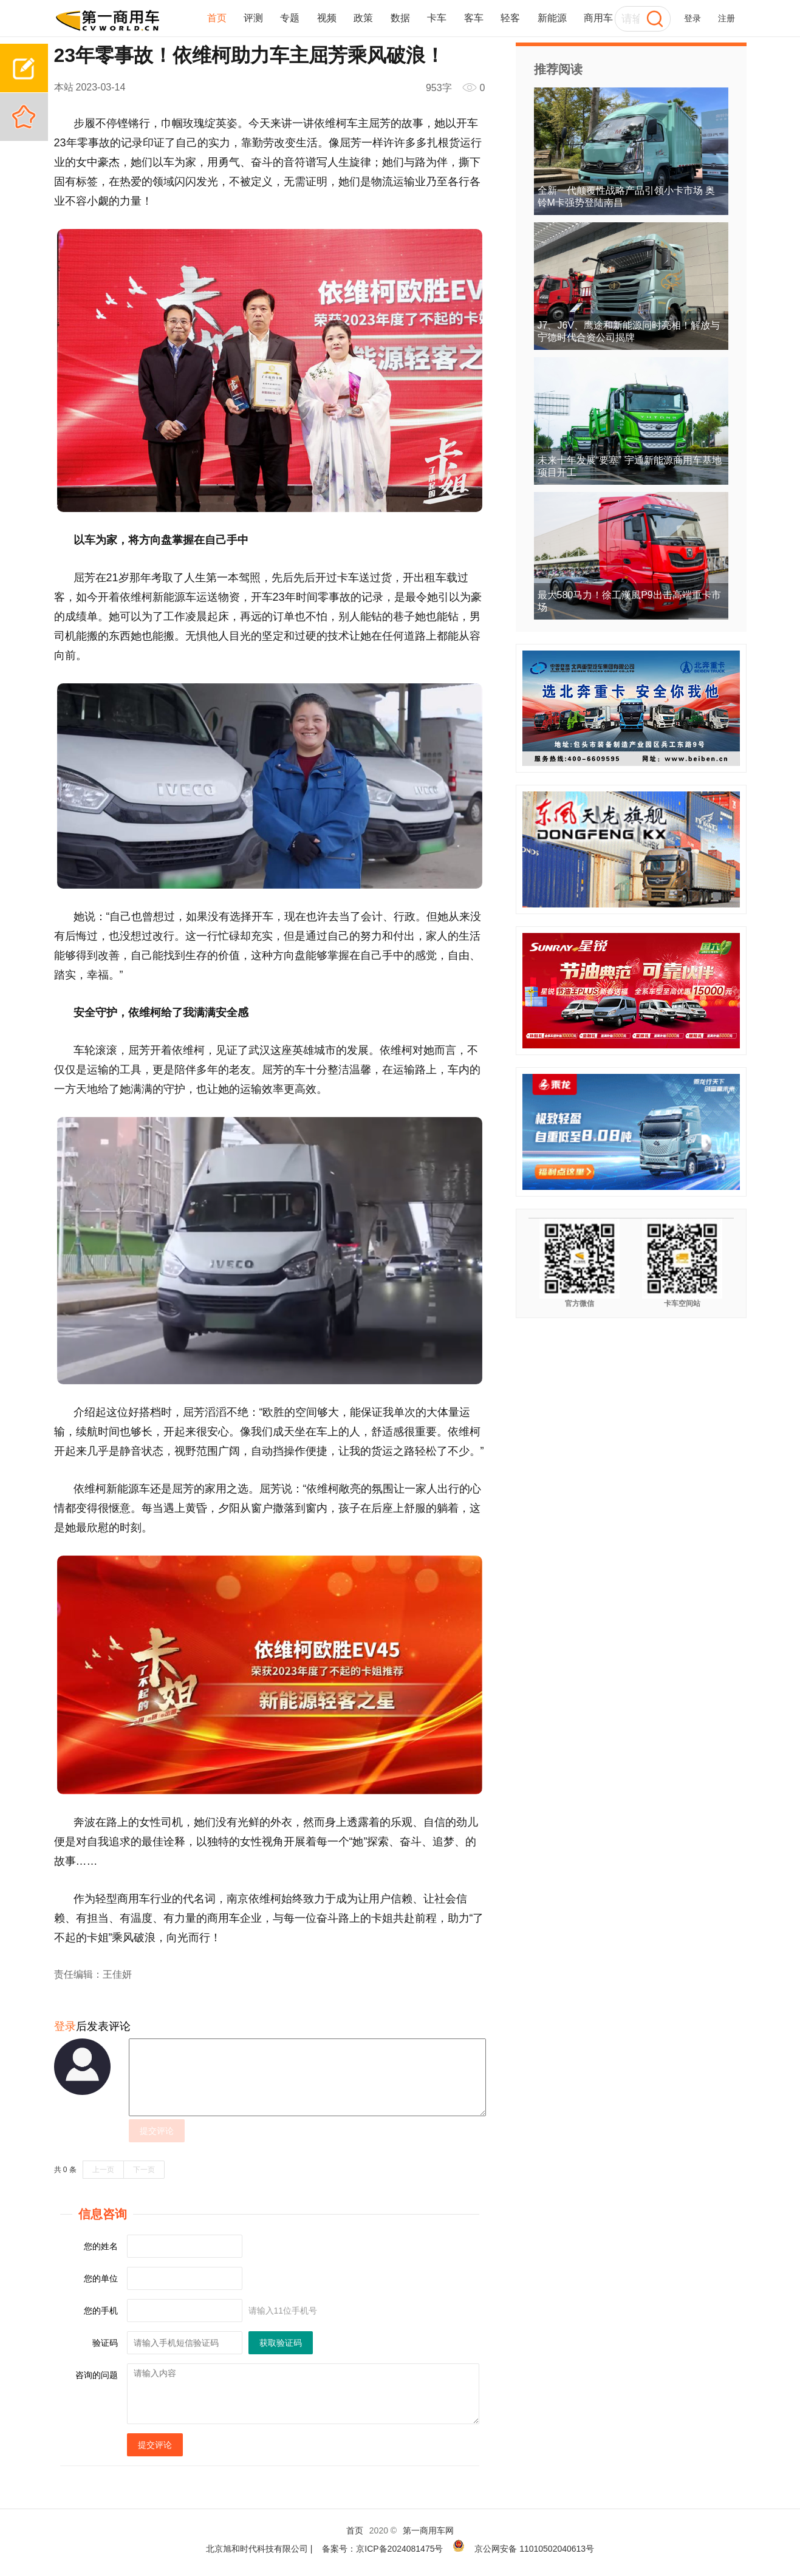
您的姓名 (101, 2246)
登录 (692, 18)
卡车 (436, 18)
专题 (289, 18)
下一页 (144, 2169)
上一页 (103, 2169)
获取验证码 (280, 2343)
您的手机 (101, 2310)
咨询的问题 (96, 2375)
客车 (474, 18)
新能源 (552, 18)
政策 (363, 18)
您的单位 (101, 2278)
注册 (726, 18)
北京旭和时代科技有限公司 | (259, 2549)
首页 (217, 18)
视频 (327, 18)
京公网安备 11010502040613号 (534, 2549)
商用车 (598, 18)
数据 (400, 18)
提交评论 (157, 2131)
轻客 (510, 18)
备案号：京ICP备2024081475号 (382, 2549)
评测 (253, 18)
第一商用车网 (428, 2530)
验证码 (105, 2343)
